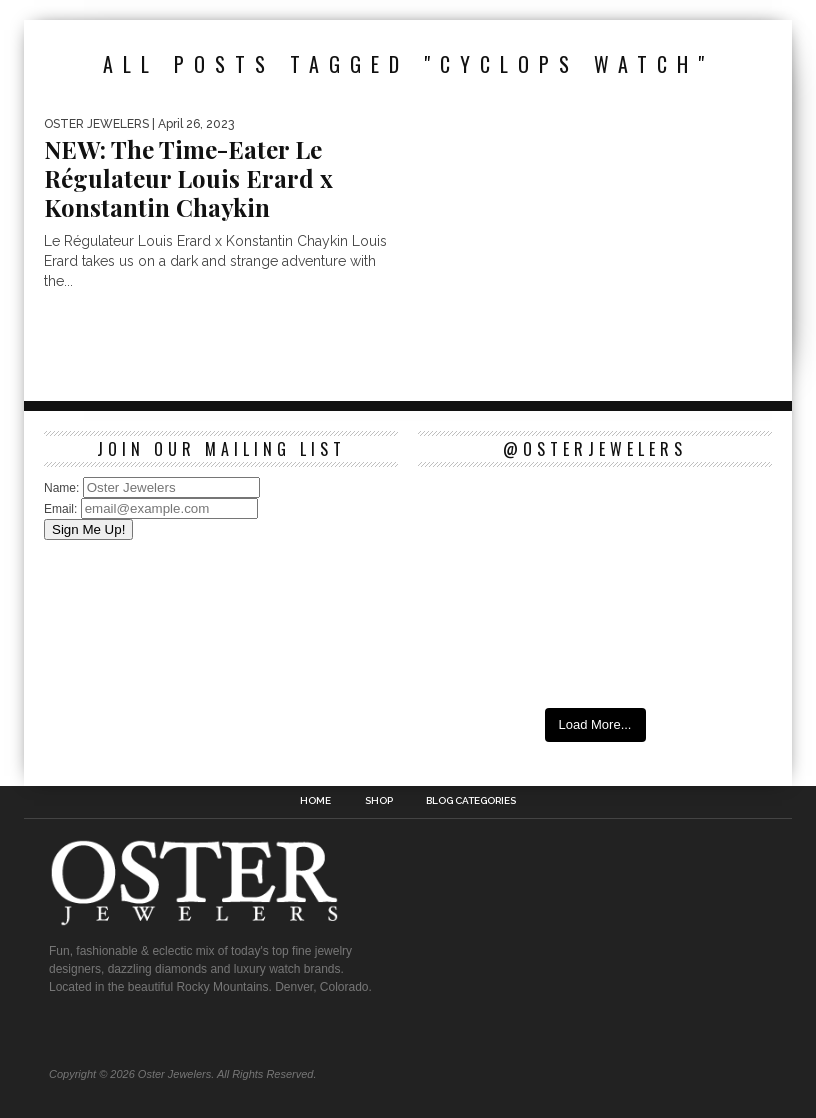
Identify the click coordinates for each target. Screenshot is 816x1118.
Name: (63, 488)
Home (315, 801)
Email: (62, 509)
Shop (379, 801)
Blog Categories (471, 801)
